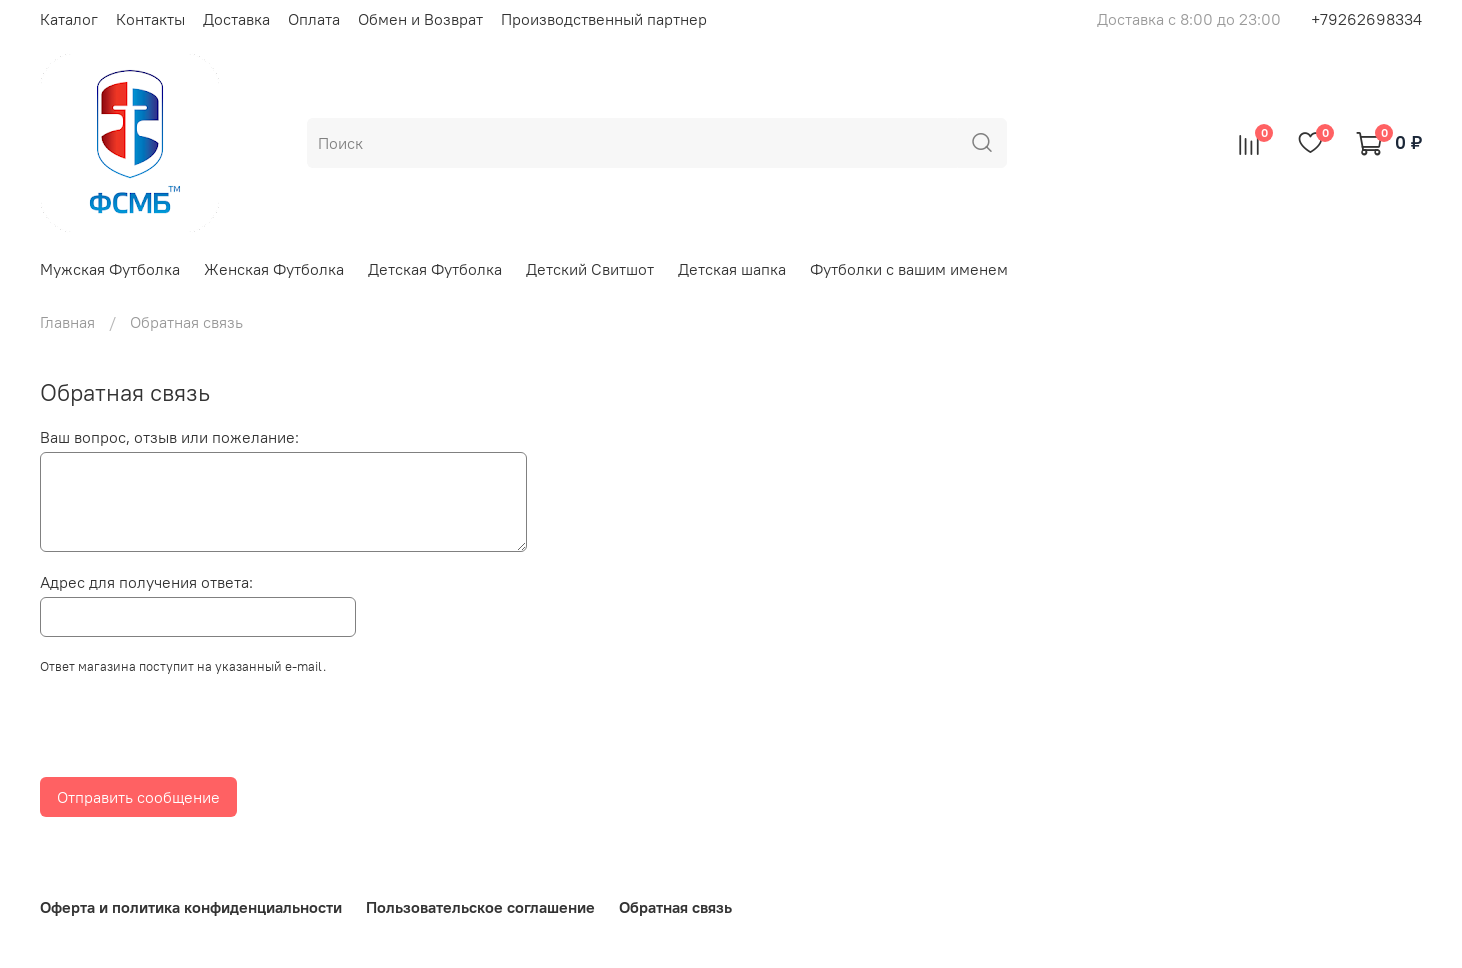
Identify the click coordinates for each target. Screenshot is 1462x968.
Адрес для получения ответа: (146, 582)
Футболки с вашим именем (909, 269)
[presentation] (192, 732)
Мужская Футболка (110, 269)
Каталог (69, 19)
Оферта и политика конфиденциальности (191, 907)
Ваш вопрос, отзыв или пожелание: (169, 437)
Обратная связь (675, 907)
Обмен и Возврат (420, 19)
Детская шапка (732, 269)
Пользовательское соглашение (480, 907)
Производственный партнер (604, 19)
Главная (67, 322)
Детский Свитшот (590, 269)
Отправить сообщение (138, 797)
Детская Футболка (435, 269)
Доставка (236, 19)
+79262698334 (1366, 19)
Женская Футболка (274, 269)
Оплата (314, 19)
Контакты (150, 19)
